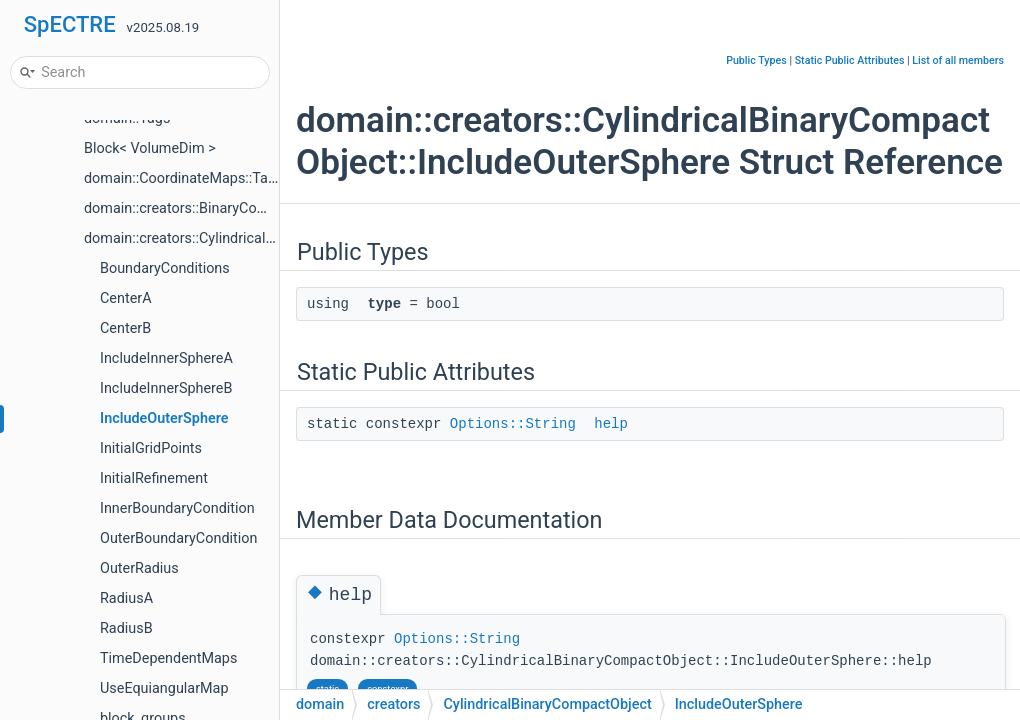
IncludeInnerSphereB (166, 388)
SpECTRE (70, 24)
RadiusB (126, 628)
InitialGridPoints (151, 448)
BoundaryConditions (165, 268)
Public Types (756, 60)
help (611, 424)
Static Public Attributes (850, 60)
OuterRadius (139, 568)
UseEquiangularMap (164, 688)
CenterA (126, 298)
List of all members (958, 60)
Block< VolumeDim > (150, 148)
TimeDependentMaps (168, 658)
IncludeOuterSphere (164, 418)
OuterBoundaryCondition (178, 538)
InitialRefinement (154, 478)
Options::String (513, 424)
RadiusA (126, 598)
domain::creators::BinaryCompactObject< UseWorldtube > (267, 208)
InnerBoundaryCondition (177, 508)
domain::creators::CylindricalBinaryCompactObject (244, 238)
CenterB (125, 328)
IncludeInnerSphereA (166, 358)
